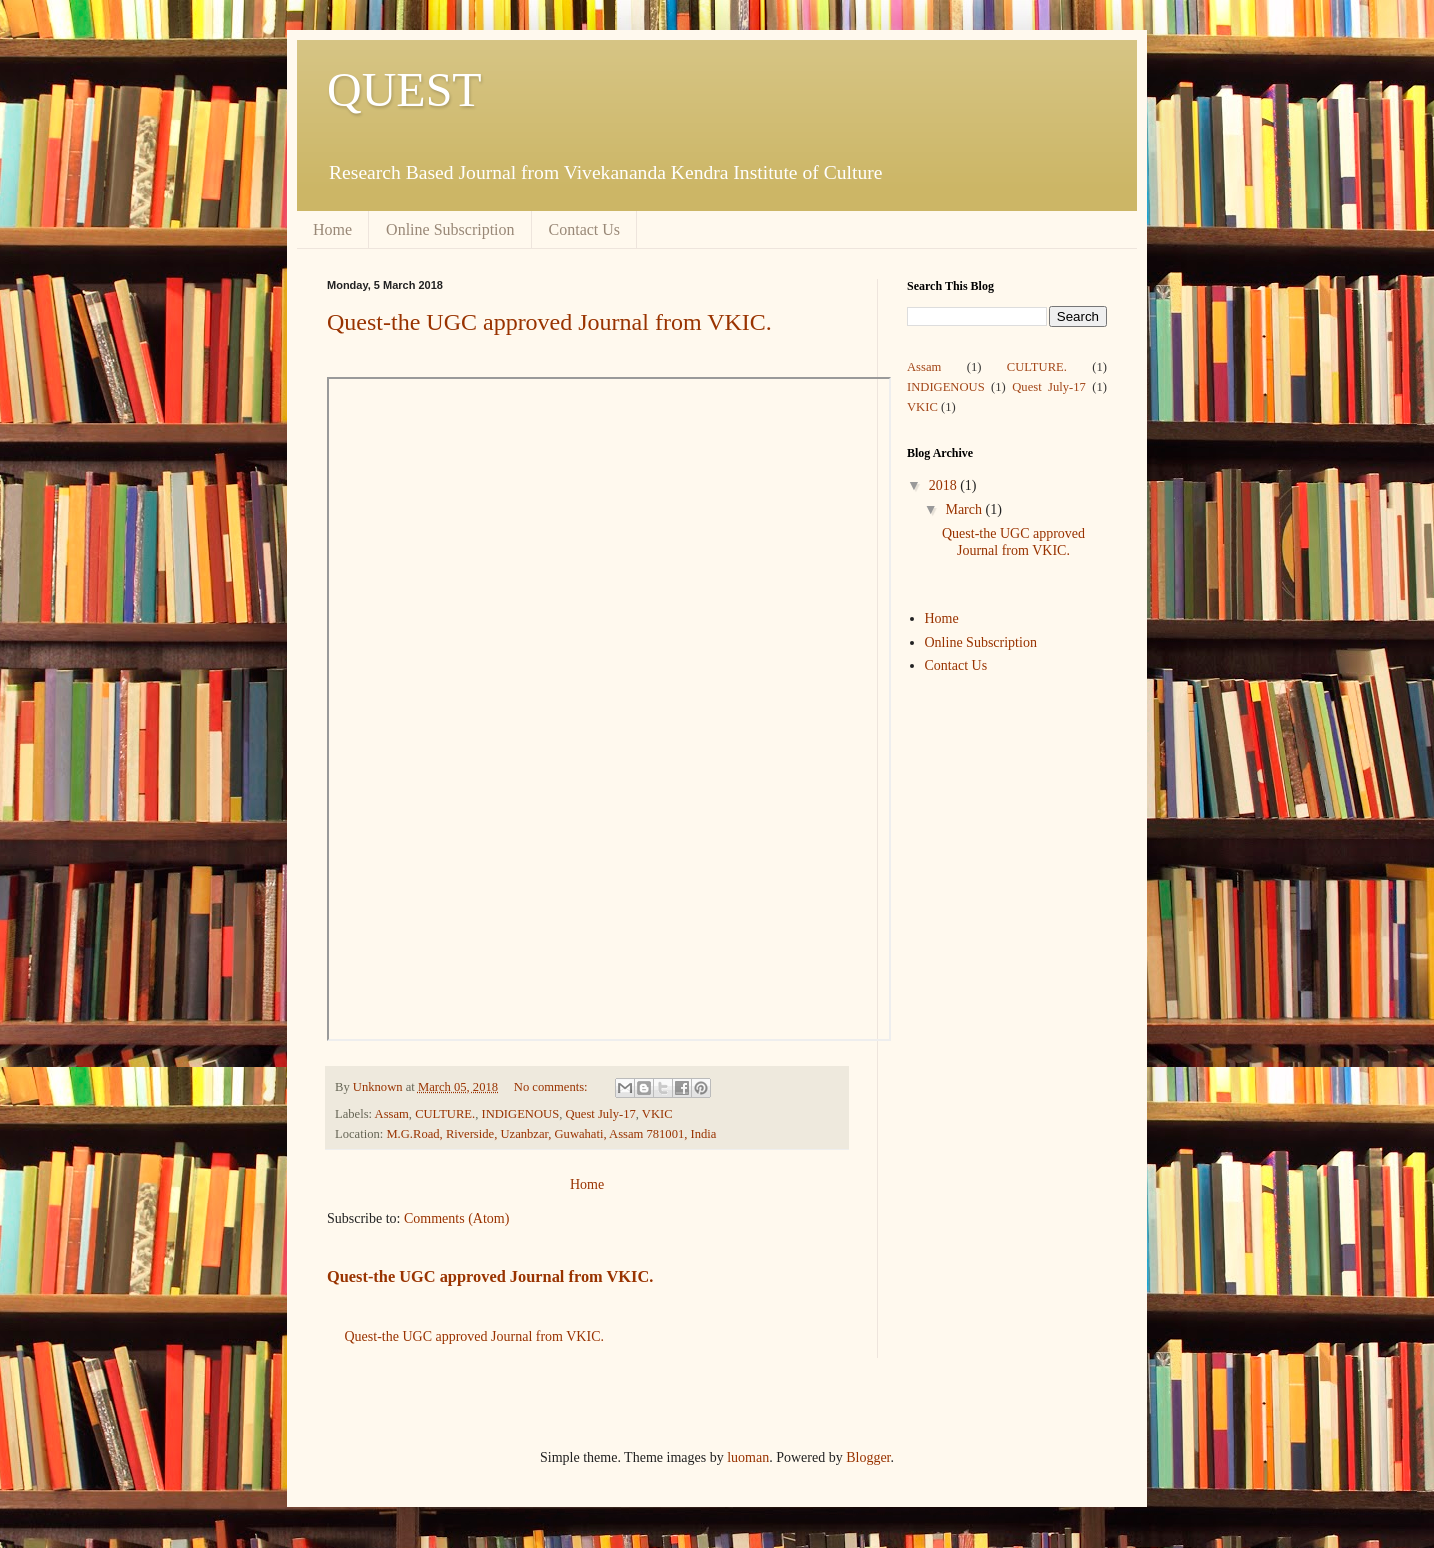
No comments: (552, 1087)
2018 (945, 485)
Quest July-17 (600, 1114)
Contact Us (585, 229)
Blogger (868, 1457)
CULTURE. (445, 1114)
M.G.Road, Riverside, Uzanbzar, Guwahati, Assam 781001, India (551, 1134)
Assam (392, 1114)
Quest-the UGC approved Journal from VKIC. (549, 322)
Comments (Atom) (456, 1218)
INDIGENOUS (520, 1114)
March (965, 509)
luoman (748, 1457)
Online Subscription (450, 229)
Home (332, 229)
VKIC (657, 1114)
